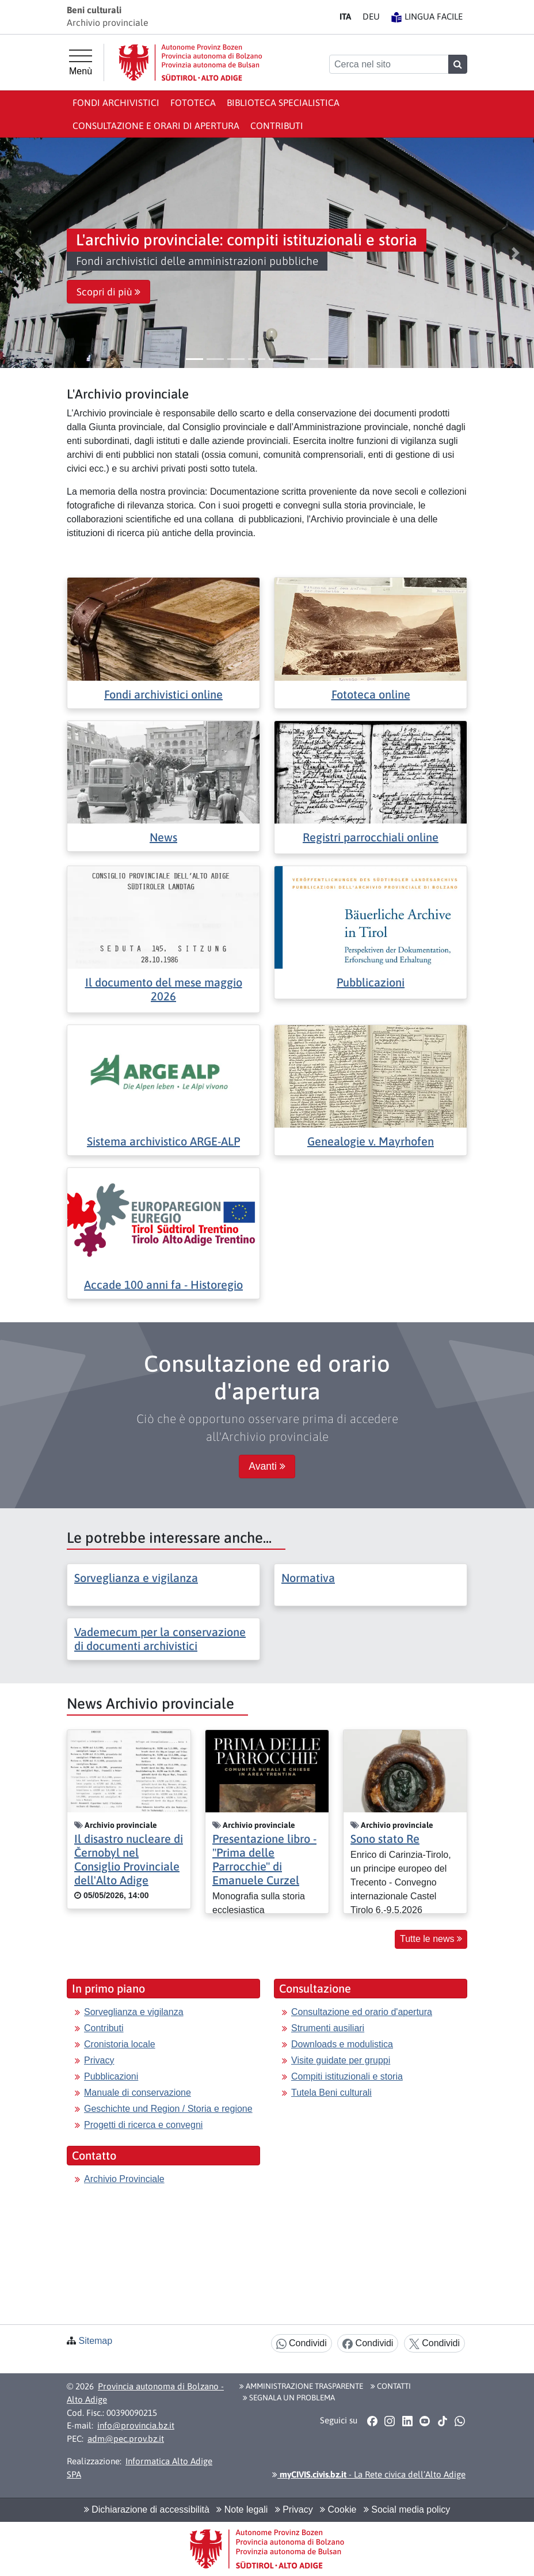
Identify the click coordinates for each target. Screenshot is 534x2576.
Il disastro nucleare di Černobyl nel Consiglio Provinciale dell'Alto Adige (128, 1859)
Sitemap (95, 2341)
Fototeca (193, 102)
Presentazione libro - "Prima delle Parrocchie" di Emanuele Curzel (264, 1859)
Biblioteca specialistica (283, 102)
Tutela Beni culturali (331, 2092)
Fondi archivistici (116, 102)
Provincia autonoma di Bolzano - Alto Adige (145, 2392)
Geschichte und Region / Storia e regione (168, 2109)
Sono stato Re (384, 1838)
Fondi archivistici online (163, 694)
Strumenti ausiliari (327, 2028)
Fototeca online (370, 694)
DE (371, 16)
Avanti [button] (267, 1466)
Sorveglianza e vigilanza (136, 1577)
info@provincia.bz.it (135, 2425)
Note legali (242, 2509)
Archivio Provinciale (124, 2179)
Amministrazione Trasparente (301, 2386)
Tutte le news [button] (431, 1939)
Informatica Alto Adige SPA (139, 2467)
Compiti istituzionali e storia (347, 2076)
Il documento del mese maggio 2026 (163, 989)
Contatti (391, 2386)
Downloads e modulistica (342, 2044)
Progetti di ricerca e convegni (143, 2125)
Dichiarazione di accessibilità (146, 2509)
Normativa (308, 1577)
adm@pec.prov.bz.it (125, 2439)
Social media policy (407, 2509)
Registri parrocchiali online (370, 837)
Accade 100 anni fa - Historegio (163, 1284)
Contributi (276, 125)
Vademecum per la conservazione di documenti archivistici (160, 1638)
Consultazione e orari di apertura (156, 125)
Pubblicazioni (371, 982)
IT (345, 16)
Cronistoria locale (119, 2044)
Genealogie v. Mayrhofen (370, 1141)
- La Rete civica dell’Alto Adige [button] (369, 2474)
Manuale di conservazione (137, 2092)
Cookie (338, 2509)
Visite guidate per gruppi (340, 2060)
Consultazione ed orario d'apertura (361, 2012)
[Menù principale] (80, 62)
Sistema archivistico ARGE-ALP (163, 1141)
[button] (18, 253)
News (163, 837)
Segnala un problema (289, 2397)
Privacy (99, 2060)
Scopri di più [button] (108, 292)
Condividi (301, 2343)
